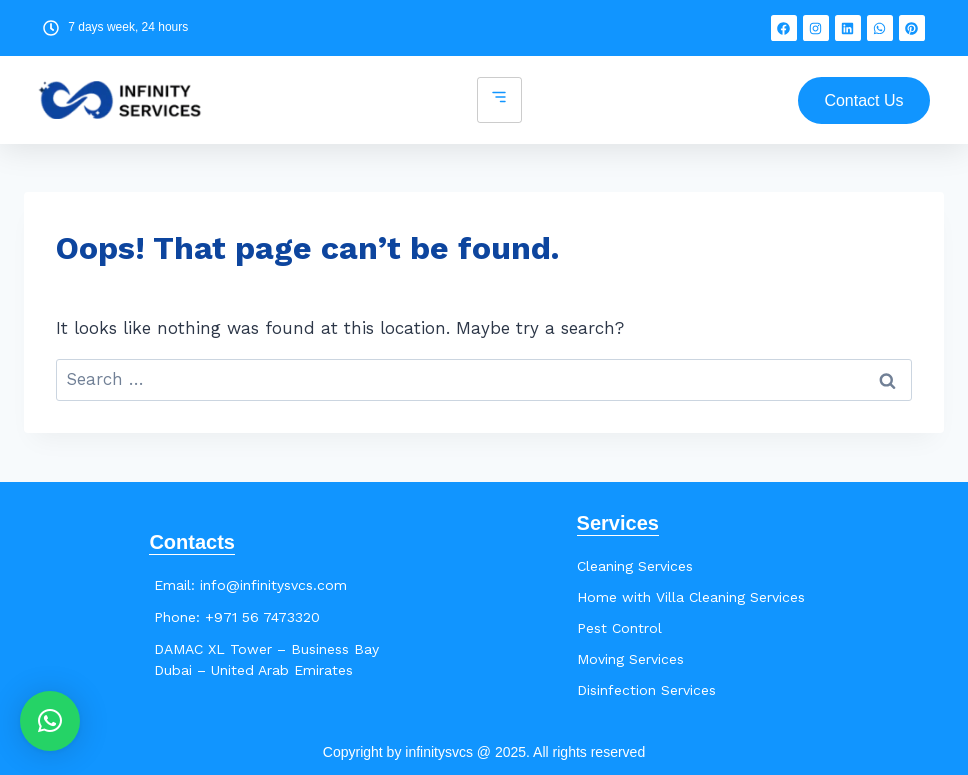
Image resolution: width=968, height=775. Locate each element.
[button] (50, 721)
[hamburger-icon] (499, 100)
